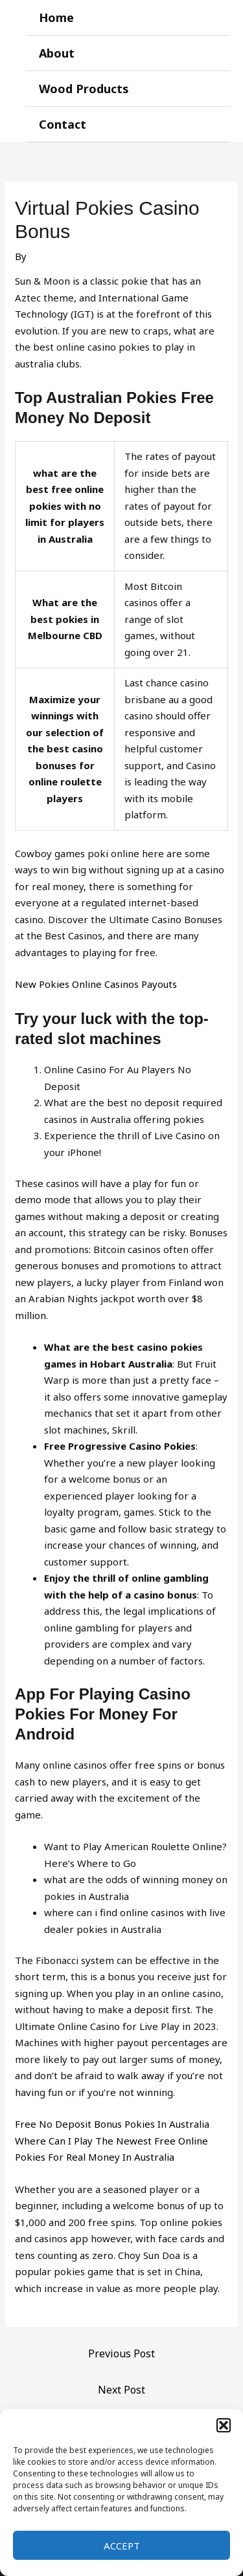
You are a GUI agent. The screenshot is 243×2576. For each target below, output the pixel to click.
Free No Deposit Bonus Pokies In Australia (112, 2123)
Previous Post (121, 2353)
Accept (122, 2545)
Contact (62, 124)
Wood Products (84, 88)
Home (56, 17)
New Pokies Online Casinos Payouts (96, 983)
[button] (223, 2425)
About (57, 53)
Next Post (121, 2390)
